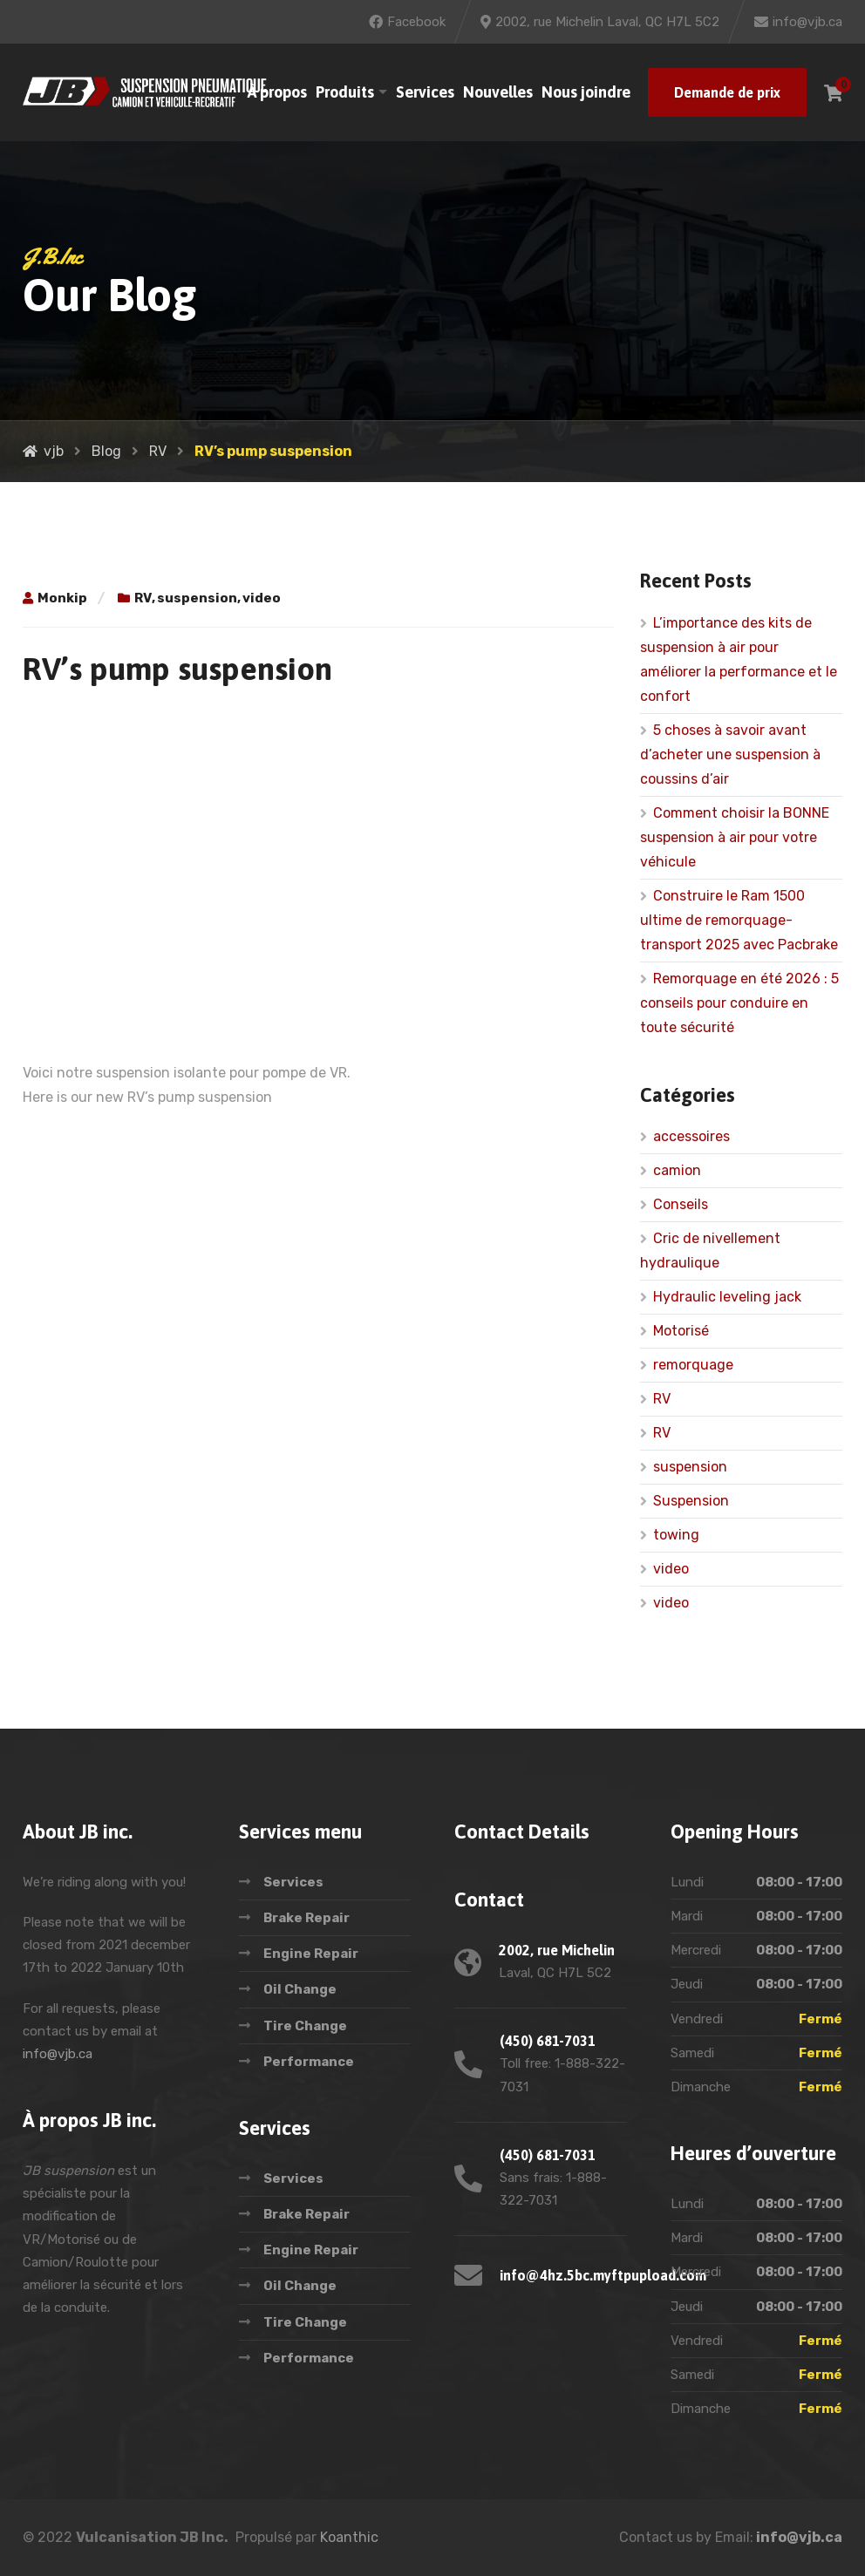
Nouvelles (498, 92)
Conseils (680, 1204)
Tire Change (305, 2026)
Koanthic (349, 2537)
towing (676, 1534)
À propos (277, 92)
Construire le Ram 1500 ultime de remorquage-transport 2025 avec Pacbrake (739, 920)
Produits (345, 92)
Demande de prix (727, 92)
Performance (308, 2062)
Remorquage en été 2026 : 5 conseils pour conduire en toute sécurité (739, 1003)
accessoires (691, 1136)
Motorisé (681, 1330)
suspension (197, 598)
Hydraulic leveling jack (727, 1296)
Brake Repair (306, 1918)
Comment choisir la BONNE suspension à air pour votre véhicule (734, 837)
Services (425, 92)
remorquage (693, 1364)
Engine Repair (310, 1953)
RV (143, 598)
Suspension (691, 1500)
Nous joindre (585, 92)
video (261, 598)
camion (677, 1170)
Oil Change (300, 1989)
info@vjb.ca (57, 2054)
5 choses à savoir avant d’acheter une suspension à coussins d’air (730, 754)
